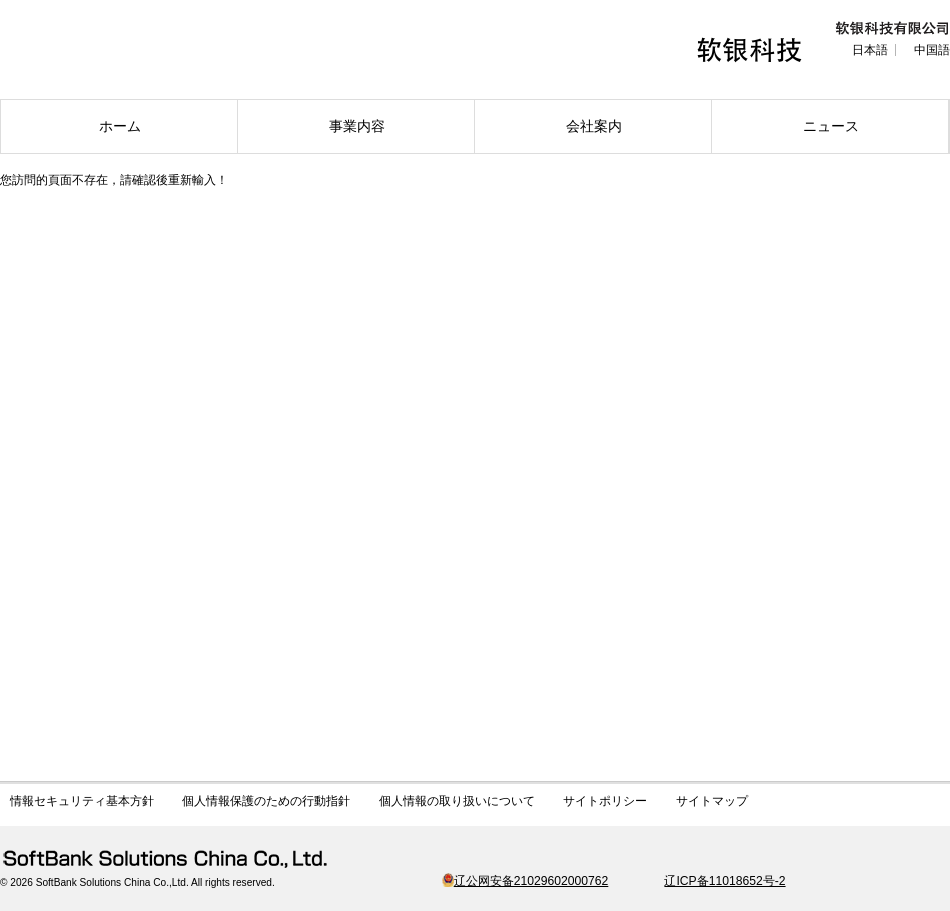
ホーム (120, 126)
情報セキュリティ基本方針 (82, 801)
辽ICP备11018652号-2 (724, 881)
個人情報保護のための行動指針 (266, 801)
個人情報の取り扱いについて (457, 801)
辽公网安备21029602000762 (525, 881)
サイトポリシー (605, 801)
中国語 (932, 50)
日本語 (870, 50)
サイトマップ (712, 801)
